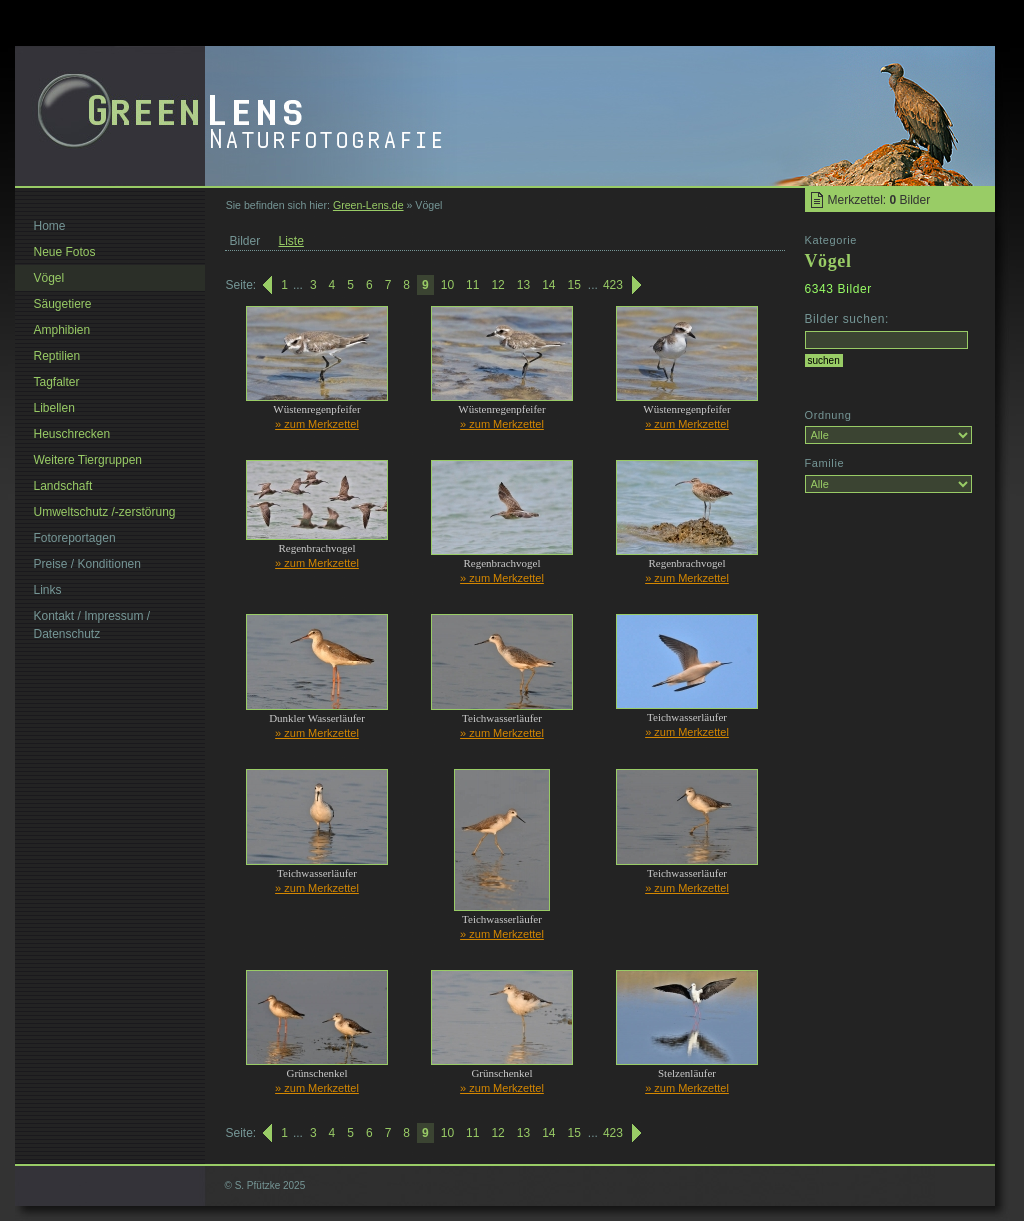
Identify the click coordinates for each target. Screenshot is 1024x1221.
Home (50, 226)
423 (613, 285)
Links (48, 590)
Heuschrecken (72, 434)
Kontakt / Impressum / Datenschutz (92, 625)
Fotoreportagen (75, 538)
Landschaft (63, 486)
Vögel (49, 278)
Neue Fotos (65, 252)
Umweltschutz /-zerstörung (105, 512)
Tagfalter (57, 382)
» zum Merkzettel (317, 424)
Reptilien (57, 356)
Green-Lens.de (368, 205)
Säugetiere (63, 304)
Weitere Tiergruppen (88, 460)
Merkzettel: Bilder (879, 200)
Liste (291, 241)
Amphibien (62, 330)
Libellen (54, 408)
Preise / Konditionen (87, 564)
